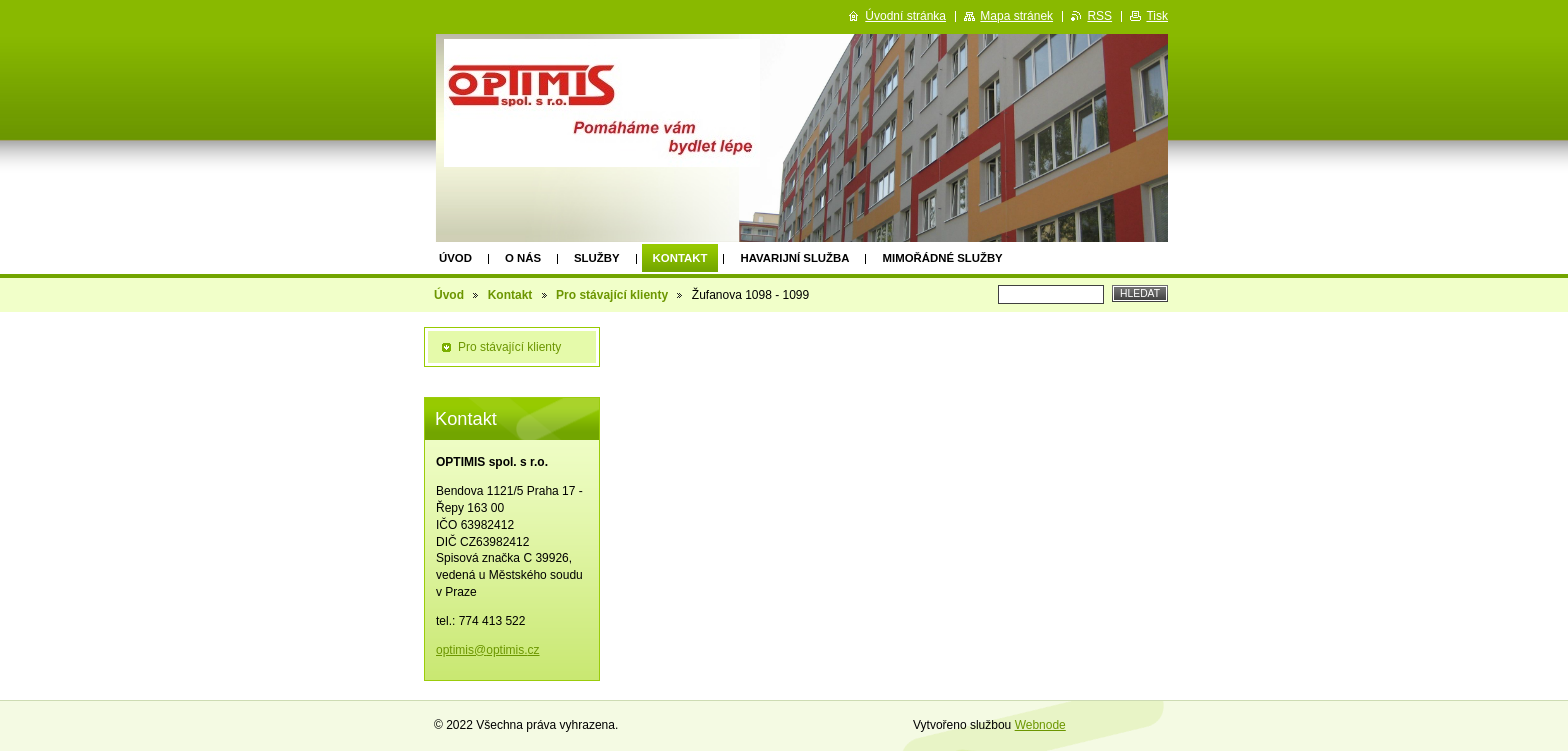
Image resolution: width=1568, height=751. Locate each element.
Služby (597, 258)
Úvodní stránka (905, 16)
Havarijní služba (794, 258)
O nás (523, 258)
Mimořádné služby (942, 258)
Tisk (1157, 16)
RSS (1099, 16)
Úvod (455, 258)
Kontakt (680, 258)
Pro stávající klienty (612, 295)
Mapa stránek (1016, 16)
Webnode (1040, 725)
